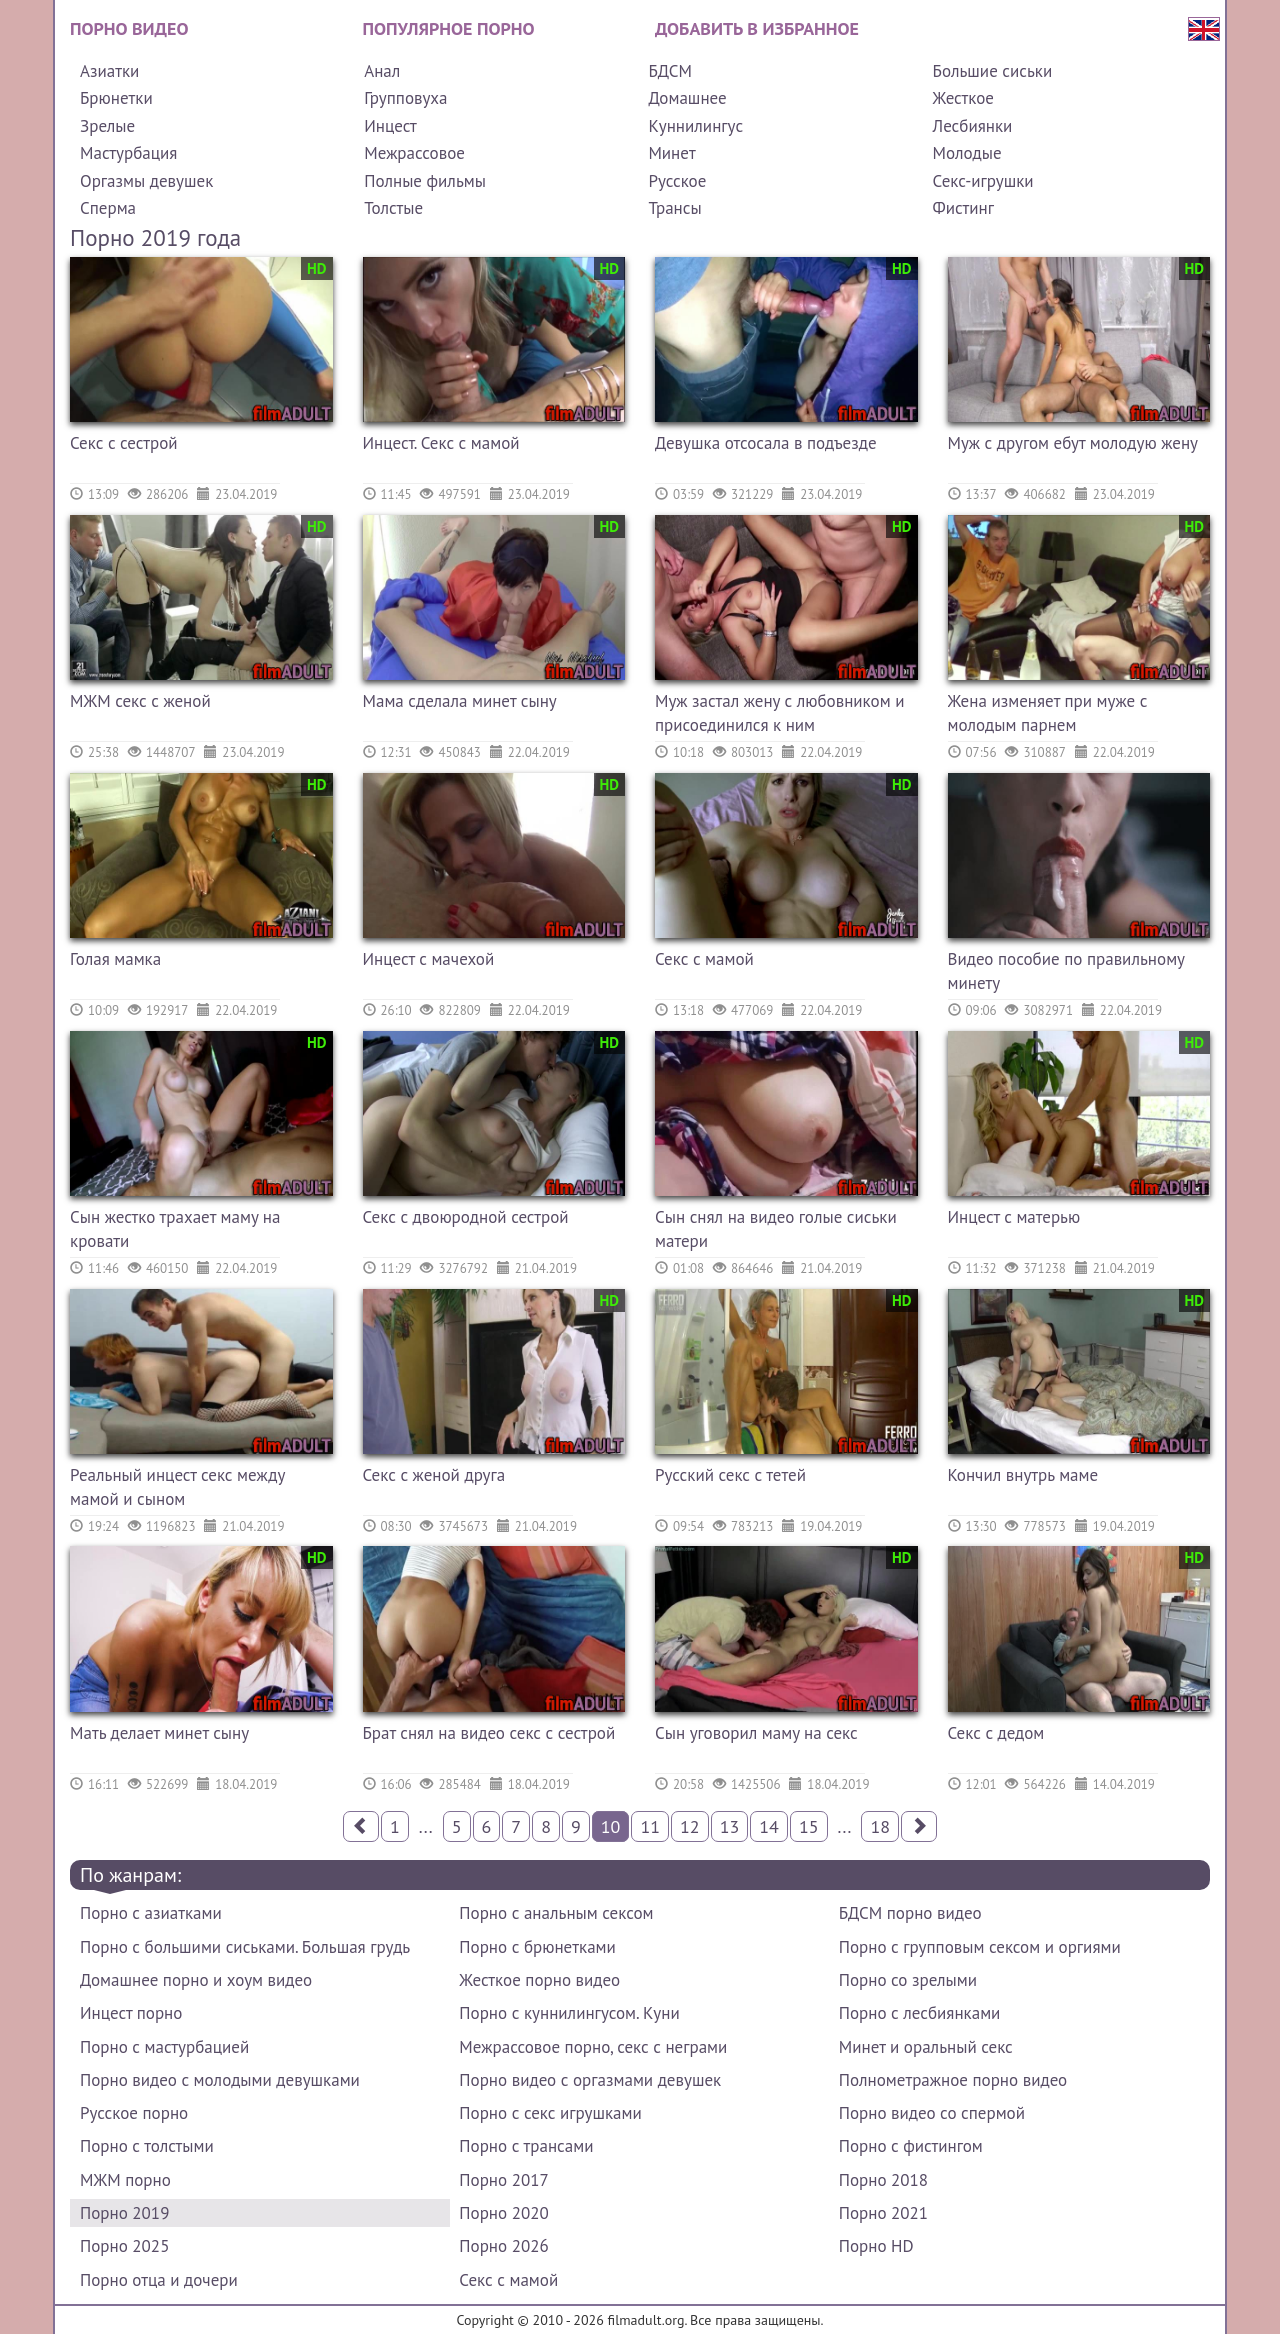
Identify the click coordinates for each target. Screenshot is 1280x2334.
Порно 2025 (124, 2246)
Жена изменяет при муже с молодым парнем (1048, 713)
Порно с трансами (526, 2146)
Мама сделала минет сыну (460, 701)
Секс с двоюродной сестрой (466, 1217)
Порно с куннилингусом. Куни (569, 2013)
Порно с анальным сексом (556, 1913)
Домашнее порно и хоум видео (196, 1980)
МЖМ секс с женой (140, 701)
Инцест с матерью (1014, 1217)
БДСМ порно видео (910, 1913)
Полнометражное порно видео (953, 2080)
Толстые (393, 208)
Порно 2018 (883, 2180)
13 (730, 1826)
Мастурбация (128, 153)
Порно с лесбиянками (920, 2013)
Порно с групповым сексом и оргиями (980, 1947)
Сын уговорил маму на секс (756, 1733)
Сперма (108, 208)
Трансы (674, 208)
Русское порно (134, 2113)
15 (809, 1826)
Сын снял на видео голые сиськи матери (776, 1229)
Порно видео (129, 28)
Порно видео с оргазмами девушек (590, 2080)
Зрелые (107, 126)
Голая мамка (115, 959)
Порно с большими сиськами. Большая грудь (245, 1947)
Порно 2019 (124, 2213)
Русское (677, 181)
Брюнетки (116, 98)
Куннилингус (695, 126)
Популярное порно (449, 28)
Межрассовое (414, 153)
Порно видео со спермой (932, 2113)
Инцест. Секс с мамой (441, 443)
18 (880, 1826)
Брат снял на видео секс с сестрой (489, 1733)
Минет (671, 153)
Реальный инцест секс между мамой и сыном (177, 1487)
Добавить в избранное (757, 28)
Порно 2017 (503, 2180)
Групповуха (405, 98)
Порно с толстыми (147, 2146)
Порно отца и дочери (159, 2280)
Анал (382, 71)
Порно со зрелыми (908, 1980)
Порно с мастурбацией (164, 2047)
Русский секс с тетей (730, 1475)
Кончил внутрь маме (1023, 1475)
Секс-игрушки (983, 181)
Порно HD (876, 2246)
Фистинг (963, 208)
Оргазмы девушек (146, 181)
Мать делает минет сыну (159, 1733)
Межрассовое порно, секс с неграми (593, 2047)
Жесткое (963, 98)
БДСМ (670, 71)
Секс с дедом (996, 1733)
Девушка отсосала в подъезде (766, 443)
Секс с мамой (704, 959)
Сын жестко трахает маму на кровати (175, 1229)
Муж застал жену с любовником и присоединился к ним (779, 713)
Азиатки (109, 71)
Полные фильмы (425, 181)
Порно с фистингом (911, 2146)
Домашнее (687, 98)
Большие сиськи (993, 71)
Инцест (390, 126)
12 (690, 1826)
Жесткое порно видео (539, 1980)
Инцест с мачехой (429, 959)
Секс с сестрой (124, 443)
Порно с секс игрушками (550, 2113)
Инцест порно (131, 2013)
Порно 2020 (503, 2213)
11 (650, 1826)
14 (769, 1826)
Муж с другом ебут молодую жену (1073, 443)
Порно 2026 (503, 2246)
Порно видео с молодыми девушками (220, 2080)
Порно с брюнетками (537, 1947)
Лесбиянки (973, 126)
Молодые (967, 153)
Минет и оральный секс (926, 2047)
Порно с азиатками (151, 1913)
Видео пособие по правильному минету (1066, 971)
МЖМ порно (125, 2180)
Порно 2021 (883, 2213)
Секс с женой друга (434, 1475)
